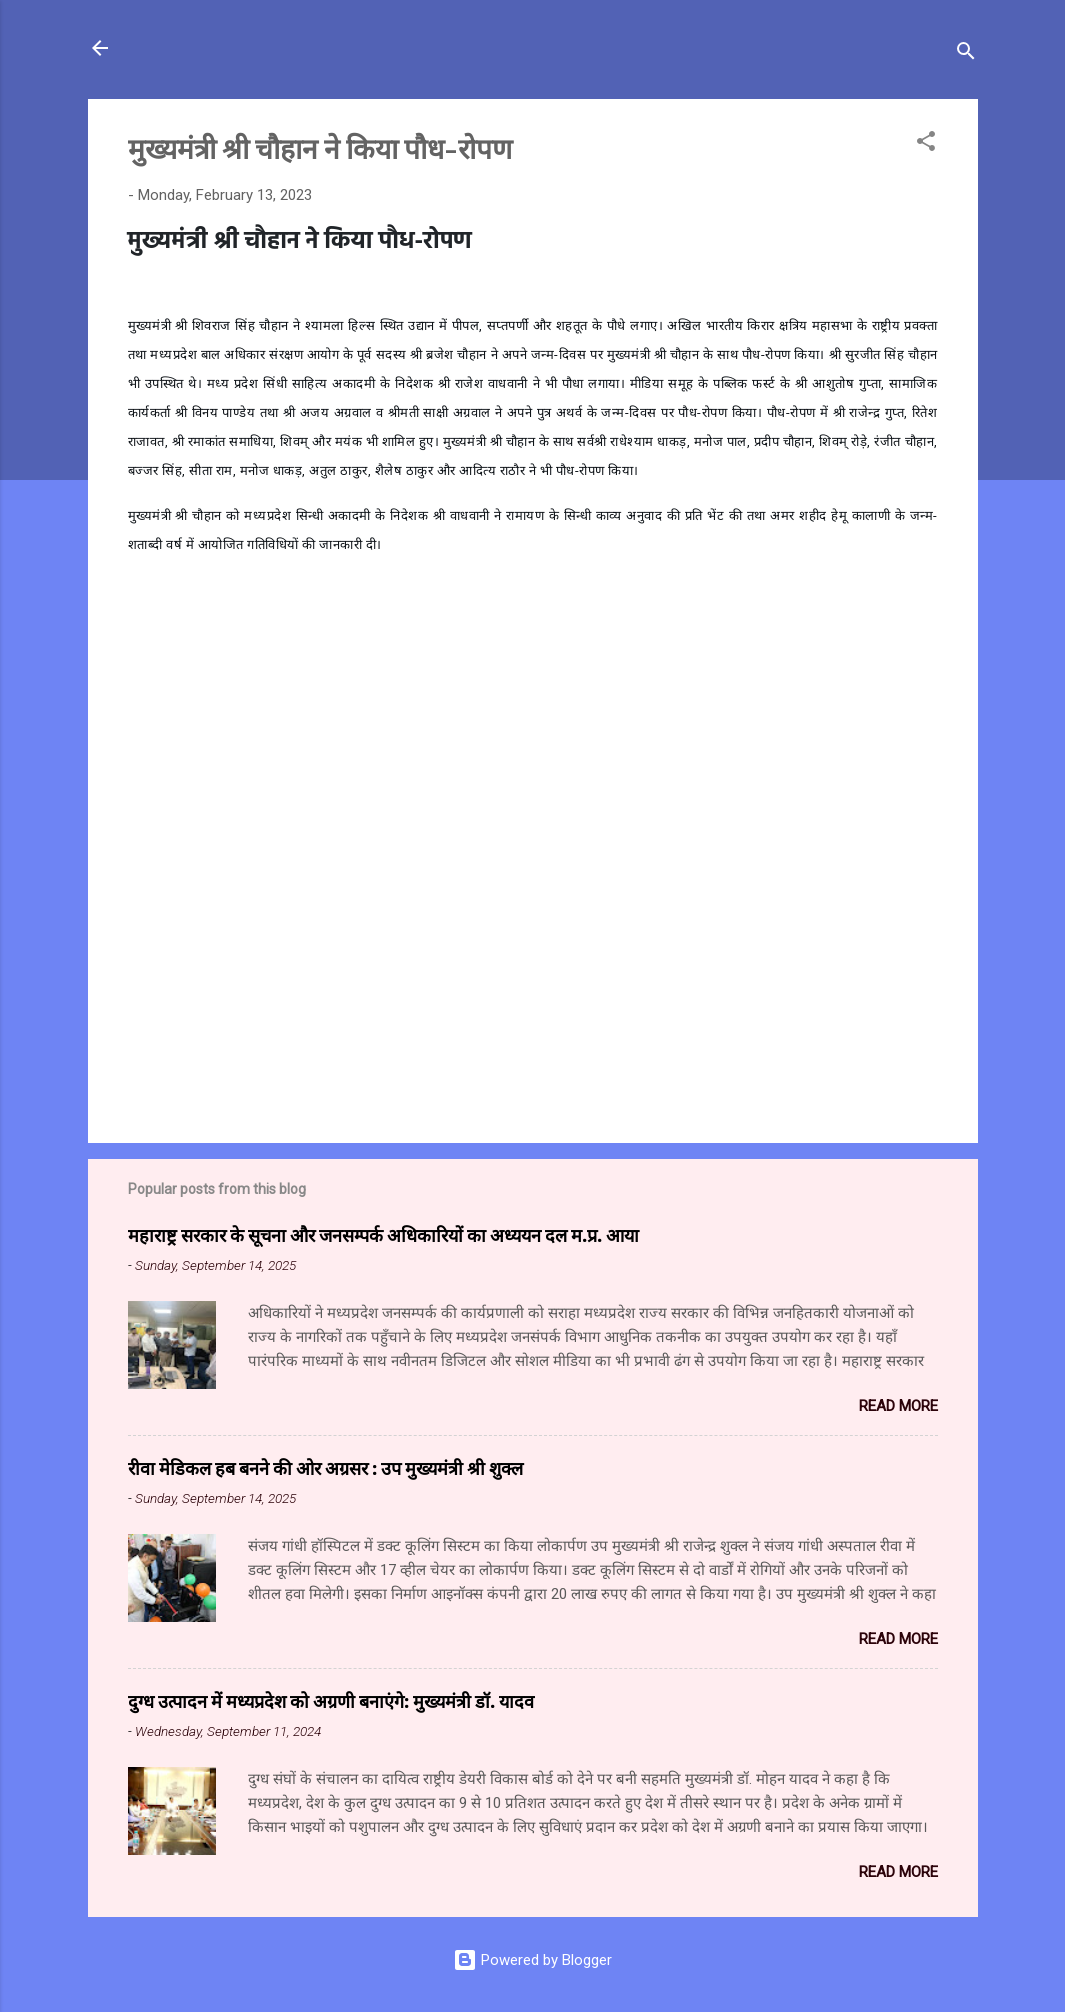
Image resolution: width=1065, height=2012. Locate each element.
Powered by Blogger (532, 1960)
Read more (898, 1406)
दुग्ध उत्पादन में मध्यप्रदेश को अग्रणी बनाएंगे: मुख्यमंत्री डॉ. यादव (331, 1701)
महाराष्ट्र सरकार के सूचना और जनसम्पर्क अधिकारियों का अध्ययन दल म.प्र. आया (383, 1235)
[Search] (966, 54)
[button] (926, 144)
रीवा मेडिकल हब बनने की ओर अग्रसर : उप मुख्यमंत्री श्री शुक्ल (325, 1468)
